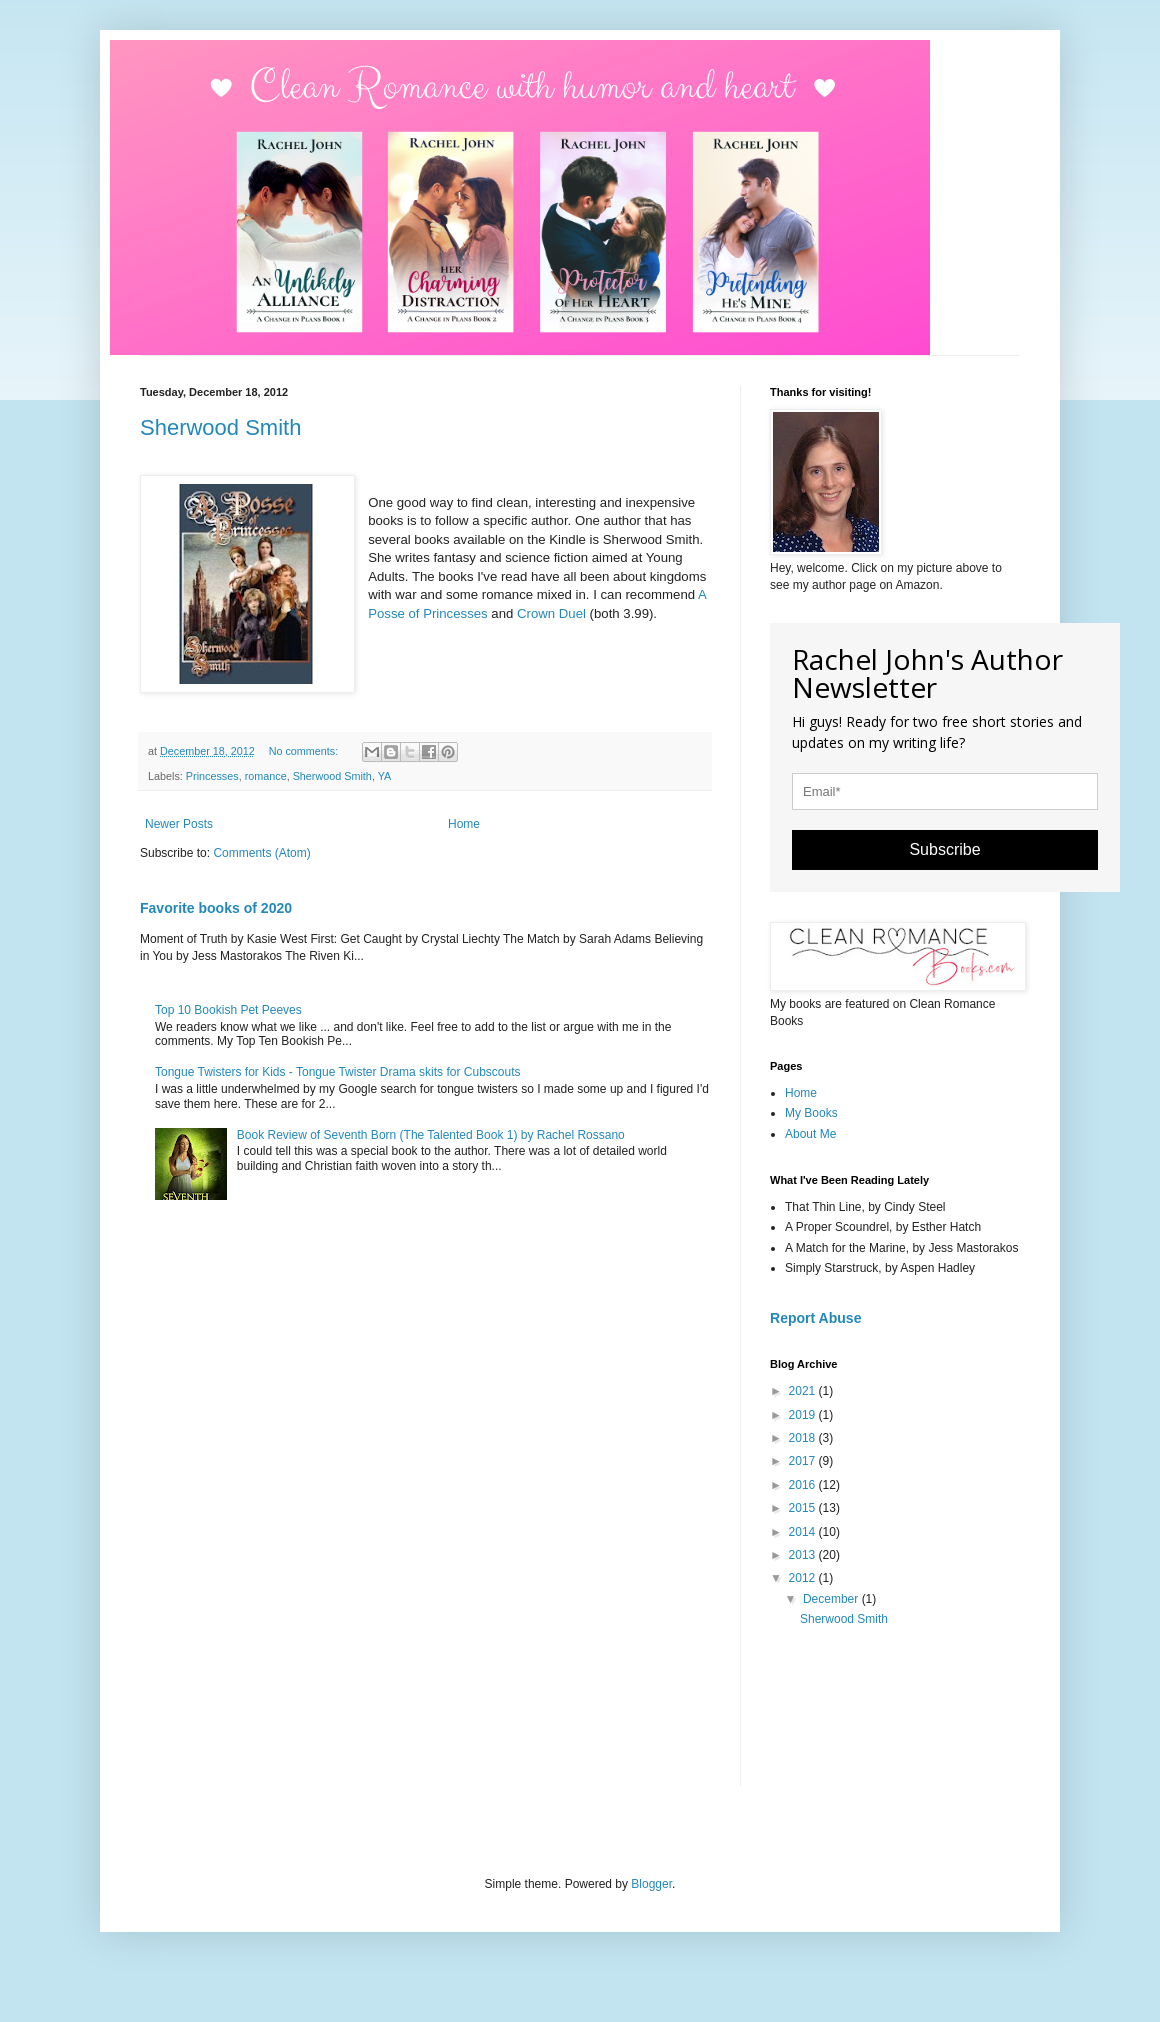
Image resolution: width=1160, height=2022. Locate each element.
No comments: (305, 751)
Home (464, 824)
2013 (804, 1555)
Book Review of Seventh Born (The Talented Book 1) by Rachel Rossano (431, 1135)
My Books (811, 1113)
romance (266, 776)
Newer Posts (179, 824)
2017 (804, 1461)
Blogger (651, 1884)
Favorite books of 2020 (216, 908)
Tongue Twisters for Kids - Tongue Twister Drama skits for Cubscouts (337, 1072)
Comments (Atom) (261, 853)
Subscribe (944, 849)
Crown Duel (551, 613)
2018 (804, 1438)
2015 (804, 1508)
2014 (804, 1532)
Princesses (212, 776)
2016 (804, 1485)
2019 (804, 1415)
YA (385, 776)
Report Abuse (815, 1318)
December (832, 1599)
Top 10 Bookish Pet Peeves (228, 1010)
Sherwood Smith (220, 427)
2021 (804, 1391)
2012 (804, 1578)
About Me (810, 1134)
